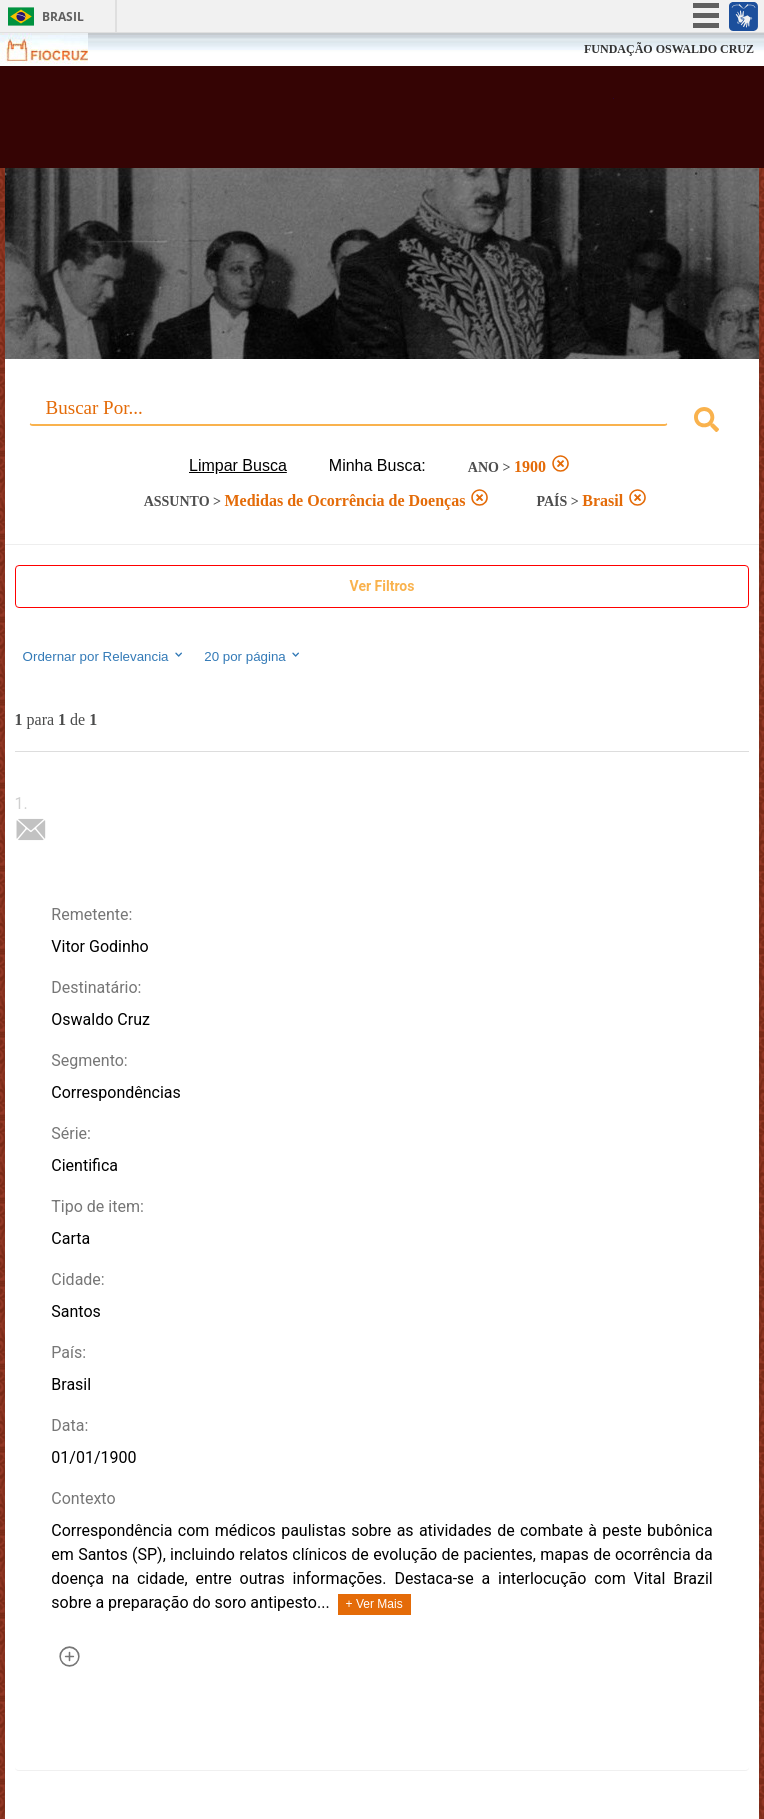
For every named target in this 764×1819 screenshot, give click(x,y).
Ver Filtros (382, 586)
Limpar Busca (238, 465)
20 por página (253, 656)
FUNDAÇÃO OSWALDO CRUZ (669, 49)
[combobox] (382, 422)
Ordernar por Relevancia (104, 656)
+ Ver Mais (374, 1604)
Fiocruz (59, 49)
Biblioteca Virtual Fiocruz (315, 123)
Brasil (63, 16)
